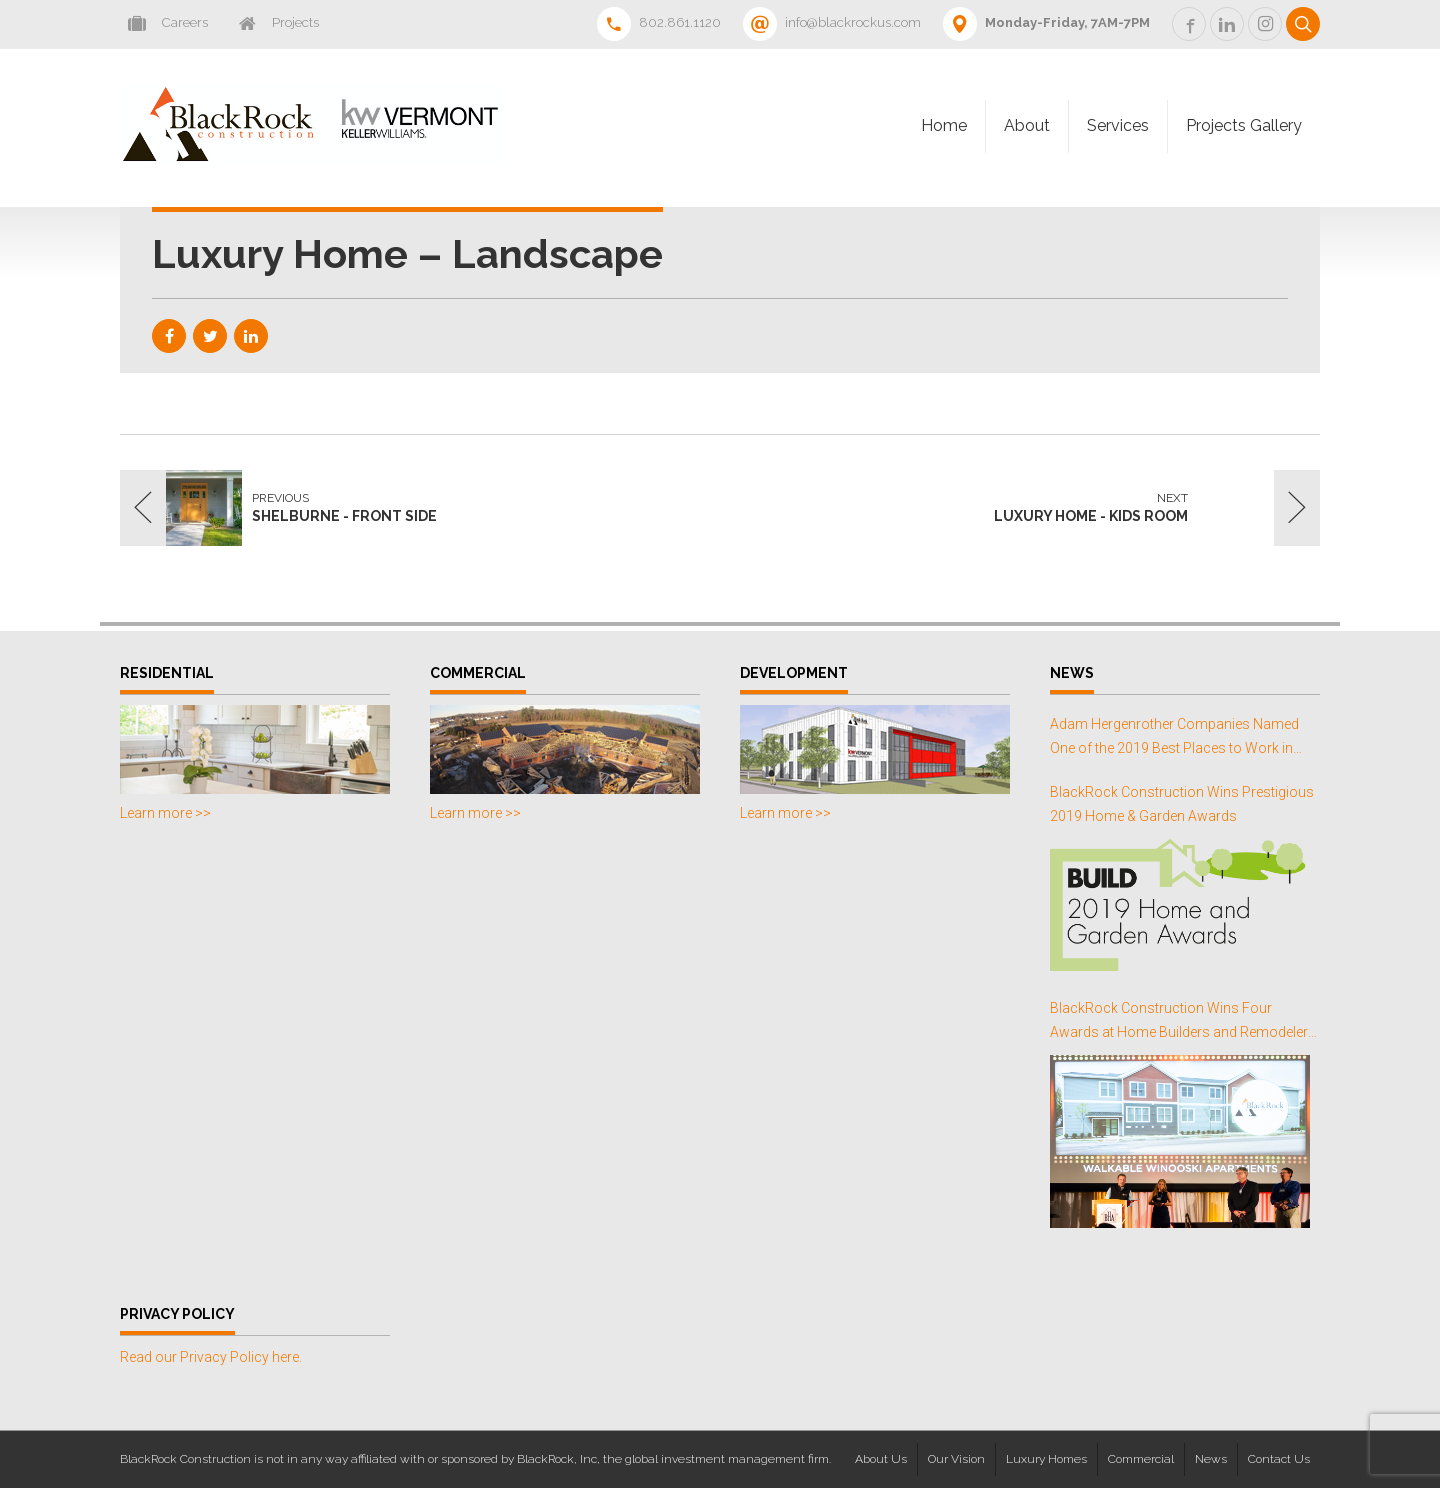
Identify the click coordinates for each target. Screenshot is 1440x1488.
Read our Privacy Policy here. (211, 1357)
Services (1118, 125)
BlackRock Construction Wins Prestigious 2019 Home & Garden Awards (1182, 804)
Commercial (1141, 1459)
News (1211, 1459)
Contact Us (1279, 1459)
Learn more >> (165, 813)
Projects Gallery (1244, 125)
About (1027, 125)
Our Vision (956, 1459)
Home (944, 125)
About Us (881, 1459)
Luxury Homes (1046, 1459)
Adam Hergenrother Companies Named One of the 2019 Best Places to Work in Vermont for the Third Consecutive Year (1174, 738)
